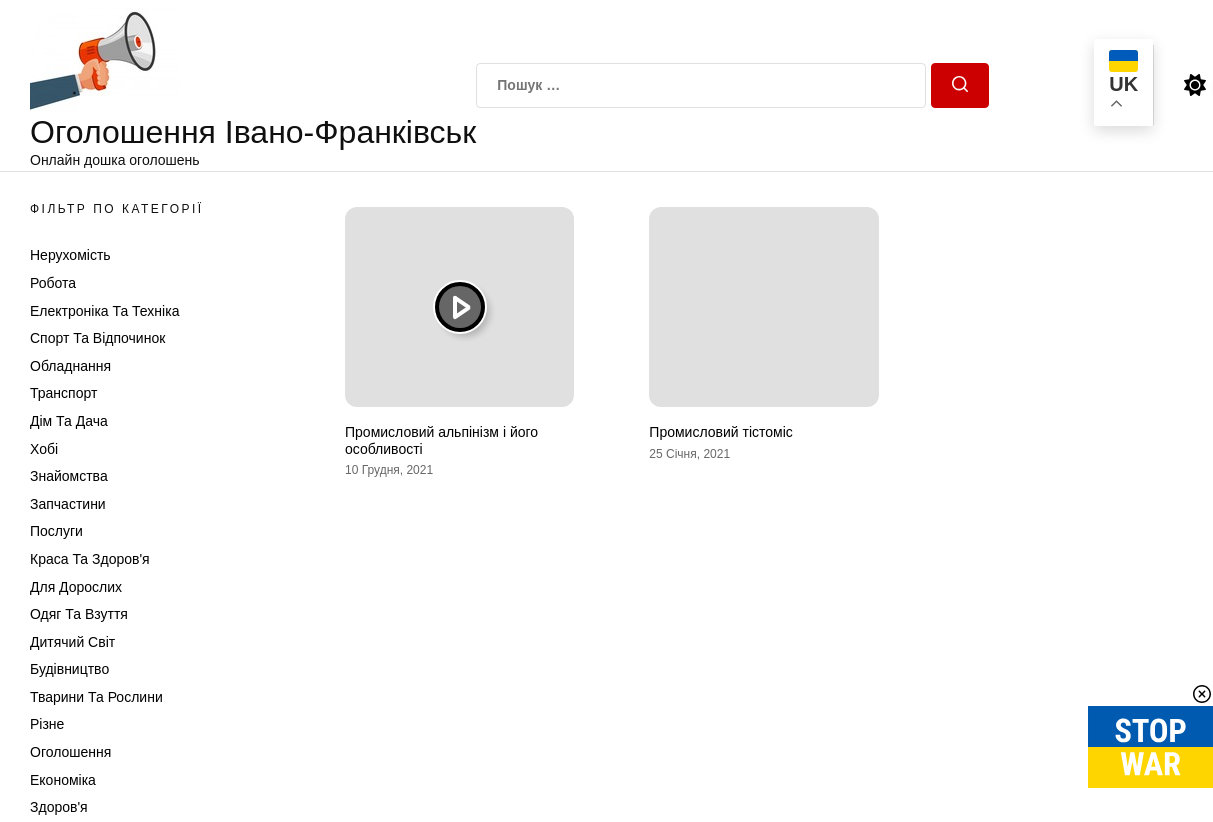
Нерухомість (70, 255)
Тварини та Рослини (96, 697)
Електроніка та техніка (104, 311)
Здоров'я (59, 807)
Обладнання (70, 366)
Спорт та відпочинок (97, 338)
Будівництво (69, 669)
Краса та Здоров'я (90, 559)
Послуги (56, 531)
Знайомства (69, 476)
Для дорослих (76, 587)
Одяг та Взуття (79, 614)
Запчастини (68, 504)
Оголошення (70, 752)
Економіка (63, 780)
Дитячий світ (72, 642)
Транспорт (63, 393)
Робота (53, 283)
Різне (47, 724)
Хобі (44, 449)
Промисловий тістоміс (720, 432)
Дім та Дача (69, 421)
